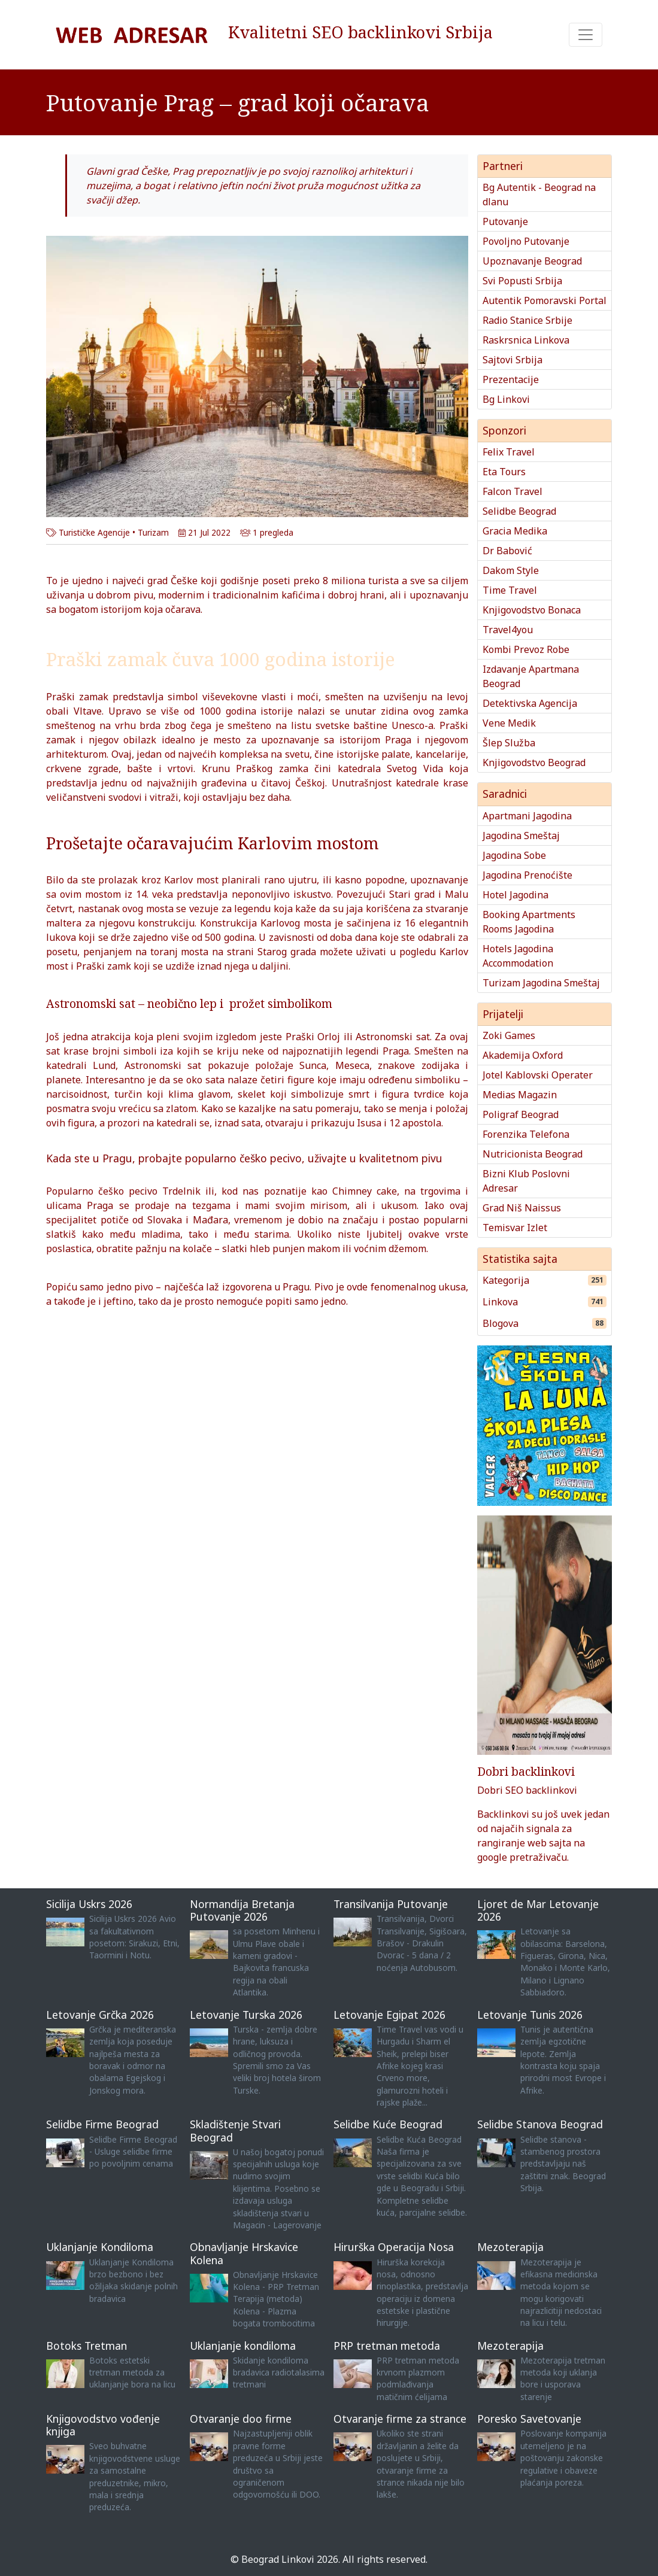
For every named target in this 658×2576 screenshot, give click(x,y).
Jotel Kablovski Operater (538, 1075)
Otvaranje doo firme (241, 2418)
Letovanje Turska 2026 (246, 2014)
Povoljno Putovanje (526, 241)
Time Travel (510, 590)
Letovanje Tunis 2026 (530, 2014)
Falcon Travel (512, 491)
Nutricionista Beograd (533, 1154)
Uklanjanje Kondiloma (99, 2247)
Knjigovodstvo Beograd (534, 762)
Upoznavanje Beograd (532, 261)
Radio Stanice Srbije (527, 320)
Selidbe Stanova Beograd (540, 2124)
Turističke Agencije (94, 532)
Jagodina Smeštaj (521, 835)
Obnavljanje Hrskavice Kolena (244, 2253)
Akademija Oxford (523, 1055)
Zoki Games (509, 1035)
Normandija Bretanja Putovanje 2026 (242, 1910)
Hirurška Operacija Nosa (393, 2247)
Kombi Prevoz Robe (526, 649)
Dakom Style (511, 570)
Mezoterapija (510, 2247)
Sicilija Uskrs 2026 (89, 1904)
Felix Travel (509, 451)
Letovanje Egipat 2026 (389, 2014)
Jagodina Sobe (514, 855)
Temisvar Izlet (515, 1227)
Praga (398, 739)
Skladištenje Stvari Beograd (235, 2130)
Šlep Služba (509, 742)
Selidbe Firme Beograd (102, 2124)
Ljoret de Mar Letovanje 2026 (538, 1910)
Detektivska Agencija (530, 703)
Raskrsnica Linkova (526, 340)
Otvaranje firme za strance (399, 2418)
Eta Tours (504, 471)
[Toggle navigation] (585, 35)
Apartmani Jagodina (527, 815)
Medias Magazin (520, 1094)
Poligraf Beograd (521, 1114)
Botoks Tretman (86, 2345)
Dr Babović (507, 550)
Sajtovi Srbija (512, 359)
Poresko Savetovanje (529, 2418)
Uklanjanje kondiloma (243, 2345)
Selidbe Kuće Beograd (387, 2124)
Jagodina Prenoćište (527, 875)
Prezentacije (511, 379)
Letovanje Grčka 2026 (100, 2014)
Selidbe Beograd (519, 511)
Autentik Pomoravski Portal (545, 300)
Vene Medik (509, 723)
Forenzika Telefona (526, 1134)
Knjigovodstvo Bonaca (532, 609)
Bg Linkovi (506, 399)
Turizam (153, 532)
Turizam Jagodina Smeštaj (541, 982)
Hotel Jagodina (515, 894)
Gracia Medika (515, 530)
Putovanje (505, 221)
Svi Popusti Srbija (522, 280)
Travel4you (508, 629)
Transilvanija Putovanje (390, 1904)
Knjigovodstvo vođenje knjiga (103, 2424)
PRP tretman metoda (386, 2345)
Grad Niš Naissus (522, 1207)
